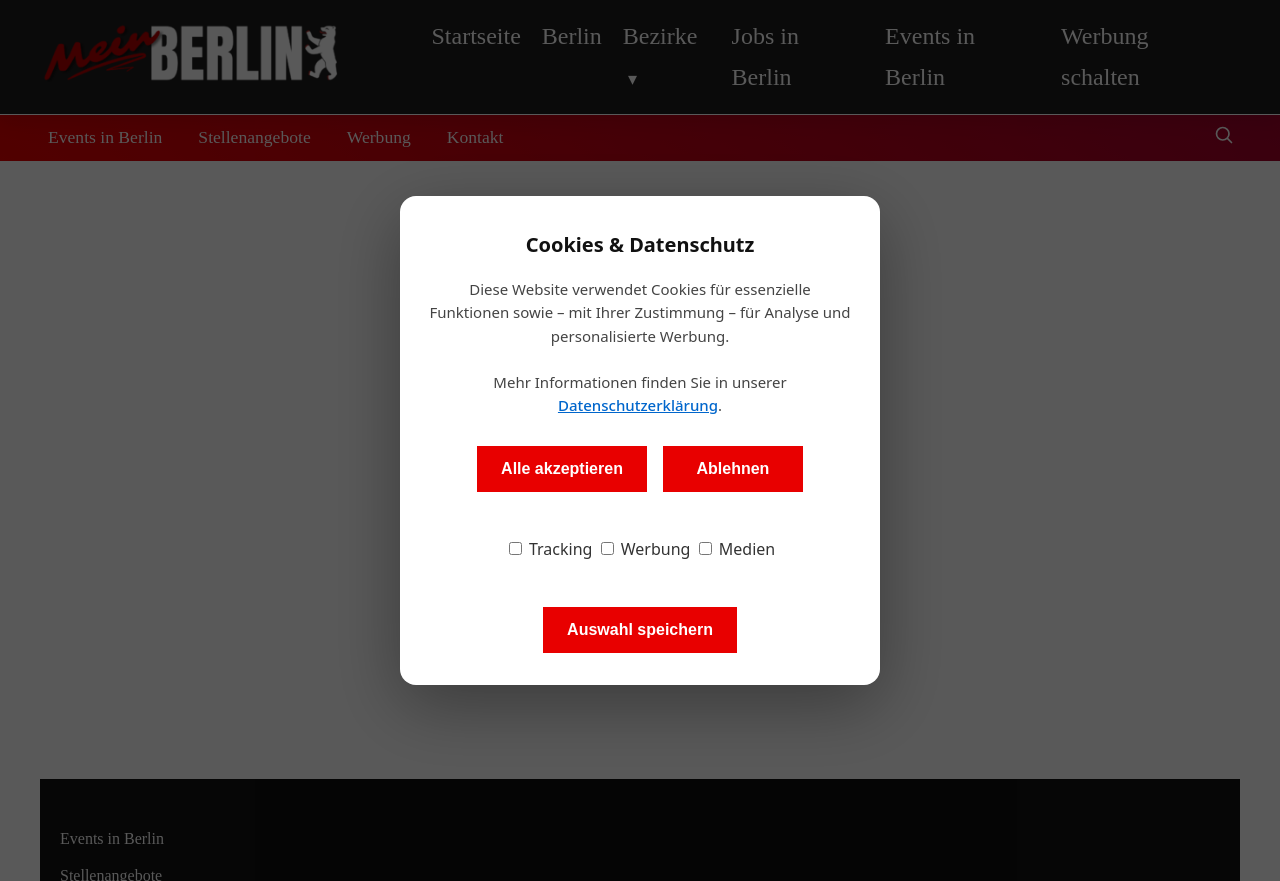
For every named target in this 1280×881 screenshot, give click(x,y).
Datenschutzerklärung (638, 405)
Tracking (551, 549)
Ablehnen (732, 468)
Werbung (646, 549)
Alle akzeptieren (562, 468)
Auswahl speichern (640, 629)
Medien (737, 549)
